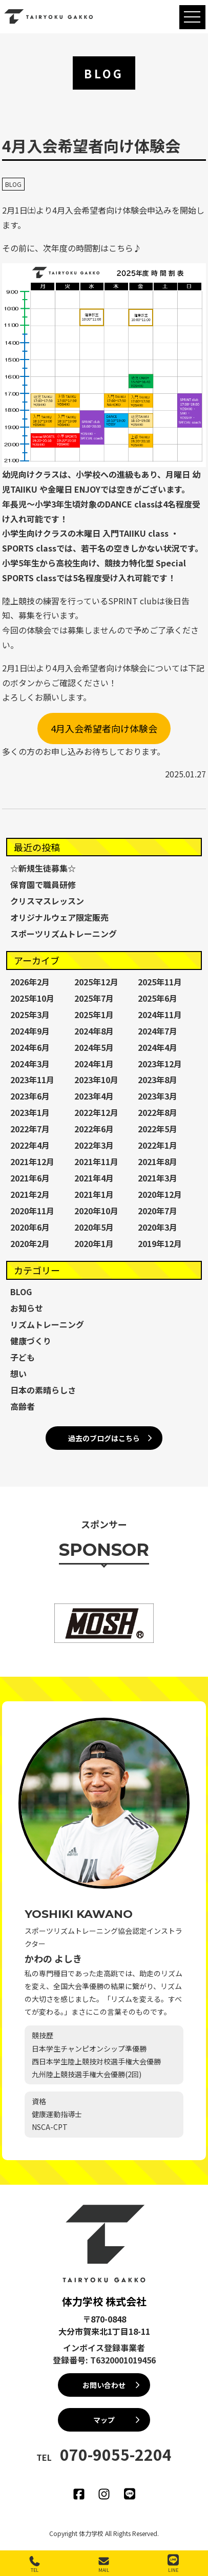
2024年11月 (160, 1014)
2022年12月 (96, 1112)
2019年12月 (160, 1243)
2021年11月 (96, 1161)
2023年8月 (157, 1079)
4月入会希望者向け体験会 (104, 728)
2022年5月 (157, 1129)
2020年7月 (157, 1211)
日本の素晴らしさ (43, 1390)
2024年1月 (94, 1064)
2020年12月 (160, 1194)
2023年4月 (94, 1096)
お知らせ (26, 1308)
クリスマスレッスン (47, 901)
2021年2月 (30, 1194)
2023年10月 (96, 1079)
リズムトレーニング (47, 1324)
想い (18, 1373)
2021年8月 (157, 1161)
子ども (22, 1357)
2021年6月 (30, 1178)
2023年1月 (30, 1112)
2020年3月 (157, 1227)
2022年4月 (30, 1145)
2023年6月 (30, 1096)
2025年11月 (160, 982)
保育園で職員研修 (43, 884)
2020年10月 (96, 1211)
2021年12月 (32, 1161)
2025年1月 (94, 1014)
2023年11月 (32, 1079)
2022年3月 (94, 1145)
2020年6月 (30, 1227)
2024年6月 (30, 1047)
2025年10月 (32, 998)
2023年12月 (160, 1064)
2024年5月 (94, 1047)
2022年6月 (94, 1129)
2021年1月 (94, 1194)
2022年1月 (157, 1145)
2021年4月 (94, 1178)
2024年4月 (157, 1047)
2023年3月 (157, 1096)
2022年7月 (30, 1129)
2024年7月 (157, 1031)
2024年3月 (30, 1064)
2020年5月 (94, 1227)
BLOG (13, 184)
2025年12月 (96, 982)
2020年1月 (94, 1243)
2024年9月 (30, 1031)
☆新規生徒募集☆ (43, 868)
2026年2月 (30, 982)
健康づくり (30, 1341)
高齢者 (22, 1406)
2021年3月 (157, 1178)
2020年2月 (30, 1243)
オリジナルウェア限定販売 (59, 917)
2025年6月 (157, 998)
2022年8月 (157, 1112)
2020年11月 (32, 1211)
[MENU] (192, 17)
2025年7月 (94, 998)
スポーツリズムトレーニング (63, 933)
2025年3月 (30, 1014)
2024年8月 (94, 1031)
